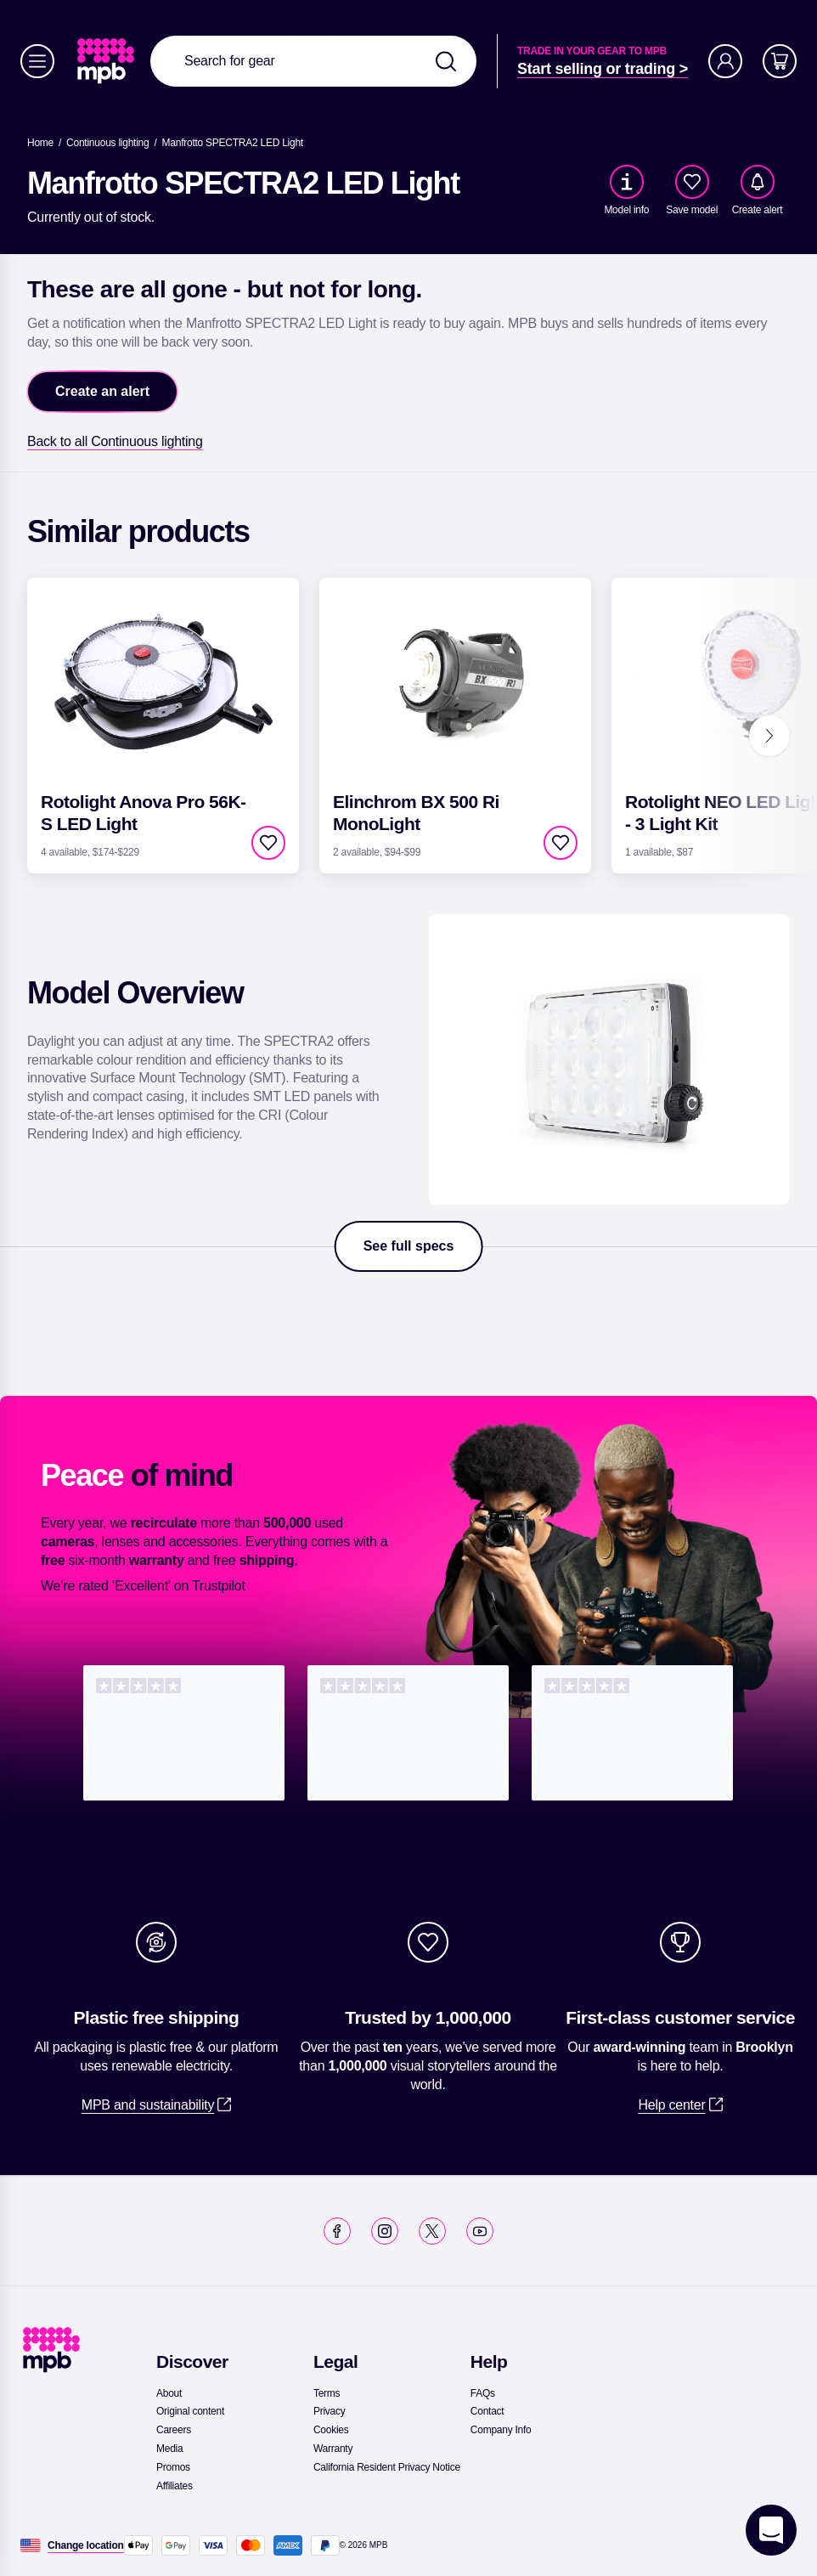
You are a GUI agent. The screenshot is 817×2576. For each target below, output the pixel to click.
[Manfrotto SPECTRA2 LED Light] (232, 142)
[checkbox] (692, 182)
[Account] (725, 61)
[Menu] (37, 61)
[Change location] (86, 2545)
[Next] (769, 735)
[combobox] (313, 61)
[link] (107, 61)
